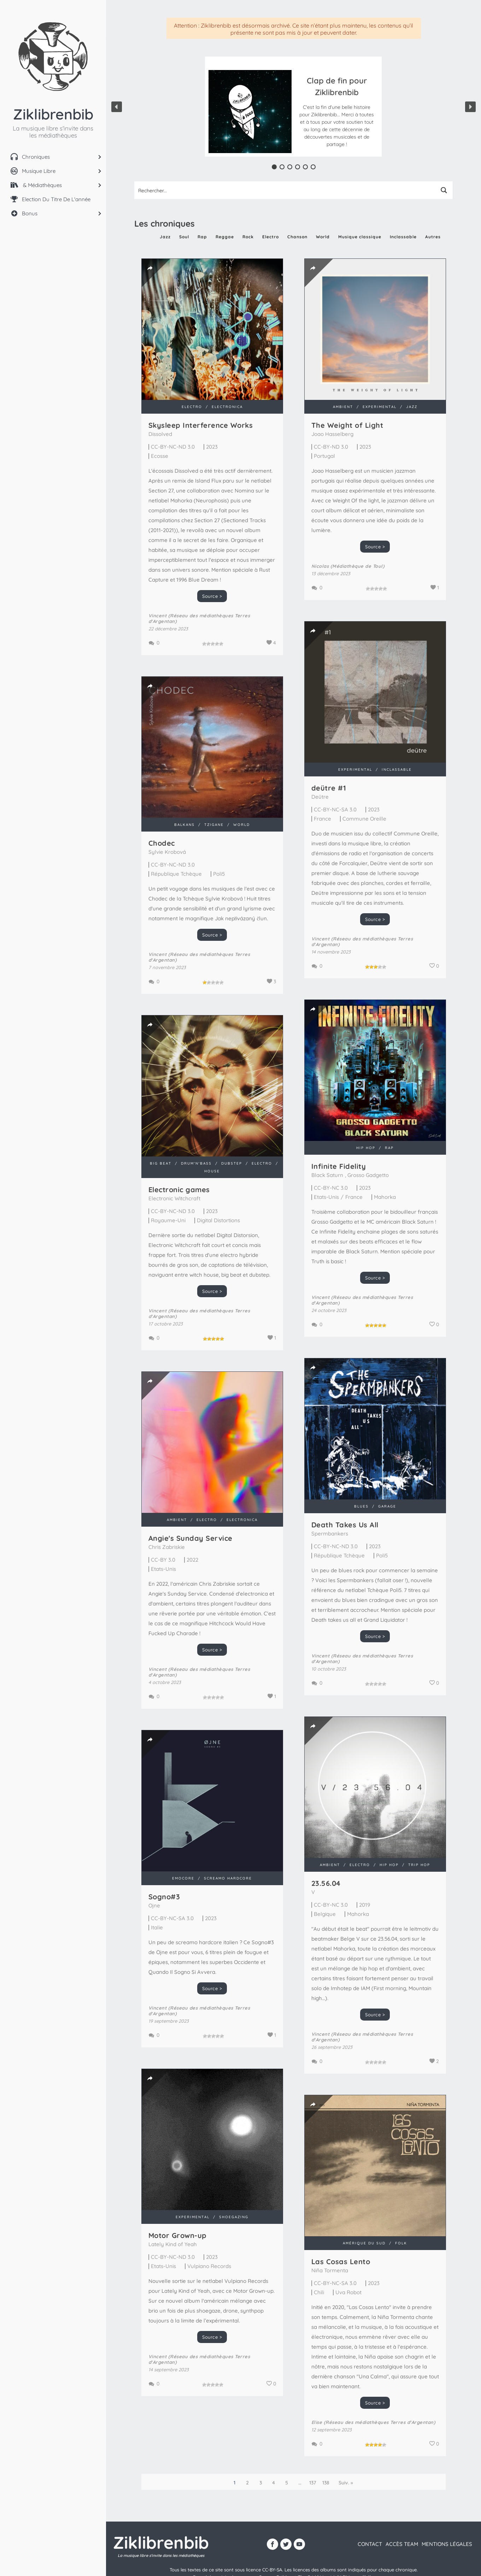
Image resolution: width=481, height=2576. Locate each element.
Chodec (161, 848)
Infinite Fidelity (325, 1148)
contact (370, 2544)
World (323, 236)
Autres (433, 236)
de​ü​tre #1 (315, 774)
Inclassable (403, 236)
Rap (202, 236)
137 (312, 2482)
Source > (212, 596)
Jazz (165, 236)
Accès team (402, 2544)
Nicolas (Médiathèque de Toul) (334, 566)
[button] (336, 111)
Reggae (225, 236)
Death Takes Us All (345, 1524)
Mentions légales (447, 2544)
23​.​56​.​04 (326, 1883)
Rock (248, 236)
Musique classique (359, 236)
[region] (293, 106)
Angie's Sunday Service (190, 1538)
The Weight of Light (334, 425)
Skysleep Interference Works (200, 425)
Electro (270, 236)
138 (325, 2482)
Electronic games (179, 1190)
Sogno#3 (164, 1888)
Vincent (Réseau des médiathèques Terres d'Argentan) (349, 928)
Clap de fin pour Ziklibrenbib (337, 86)
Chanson (297, 236)
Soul (184, 236)
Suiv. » (346, 2482)
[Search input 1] (285, 190)
